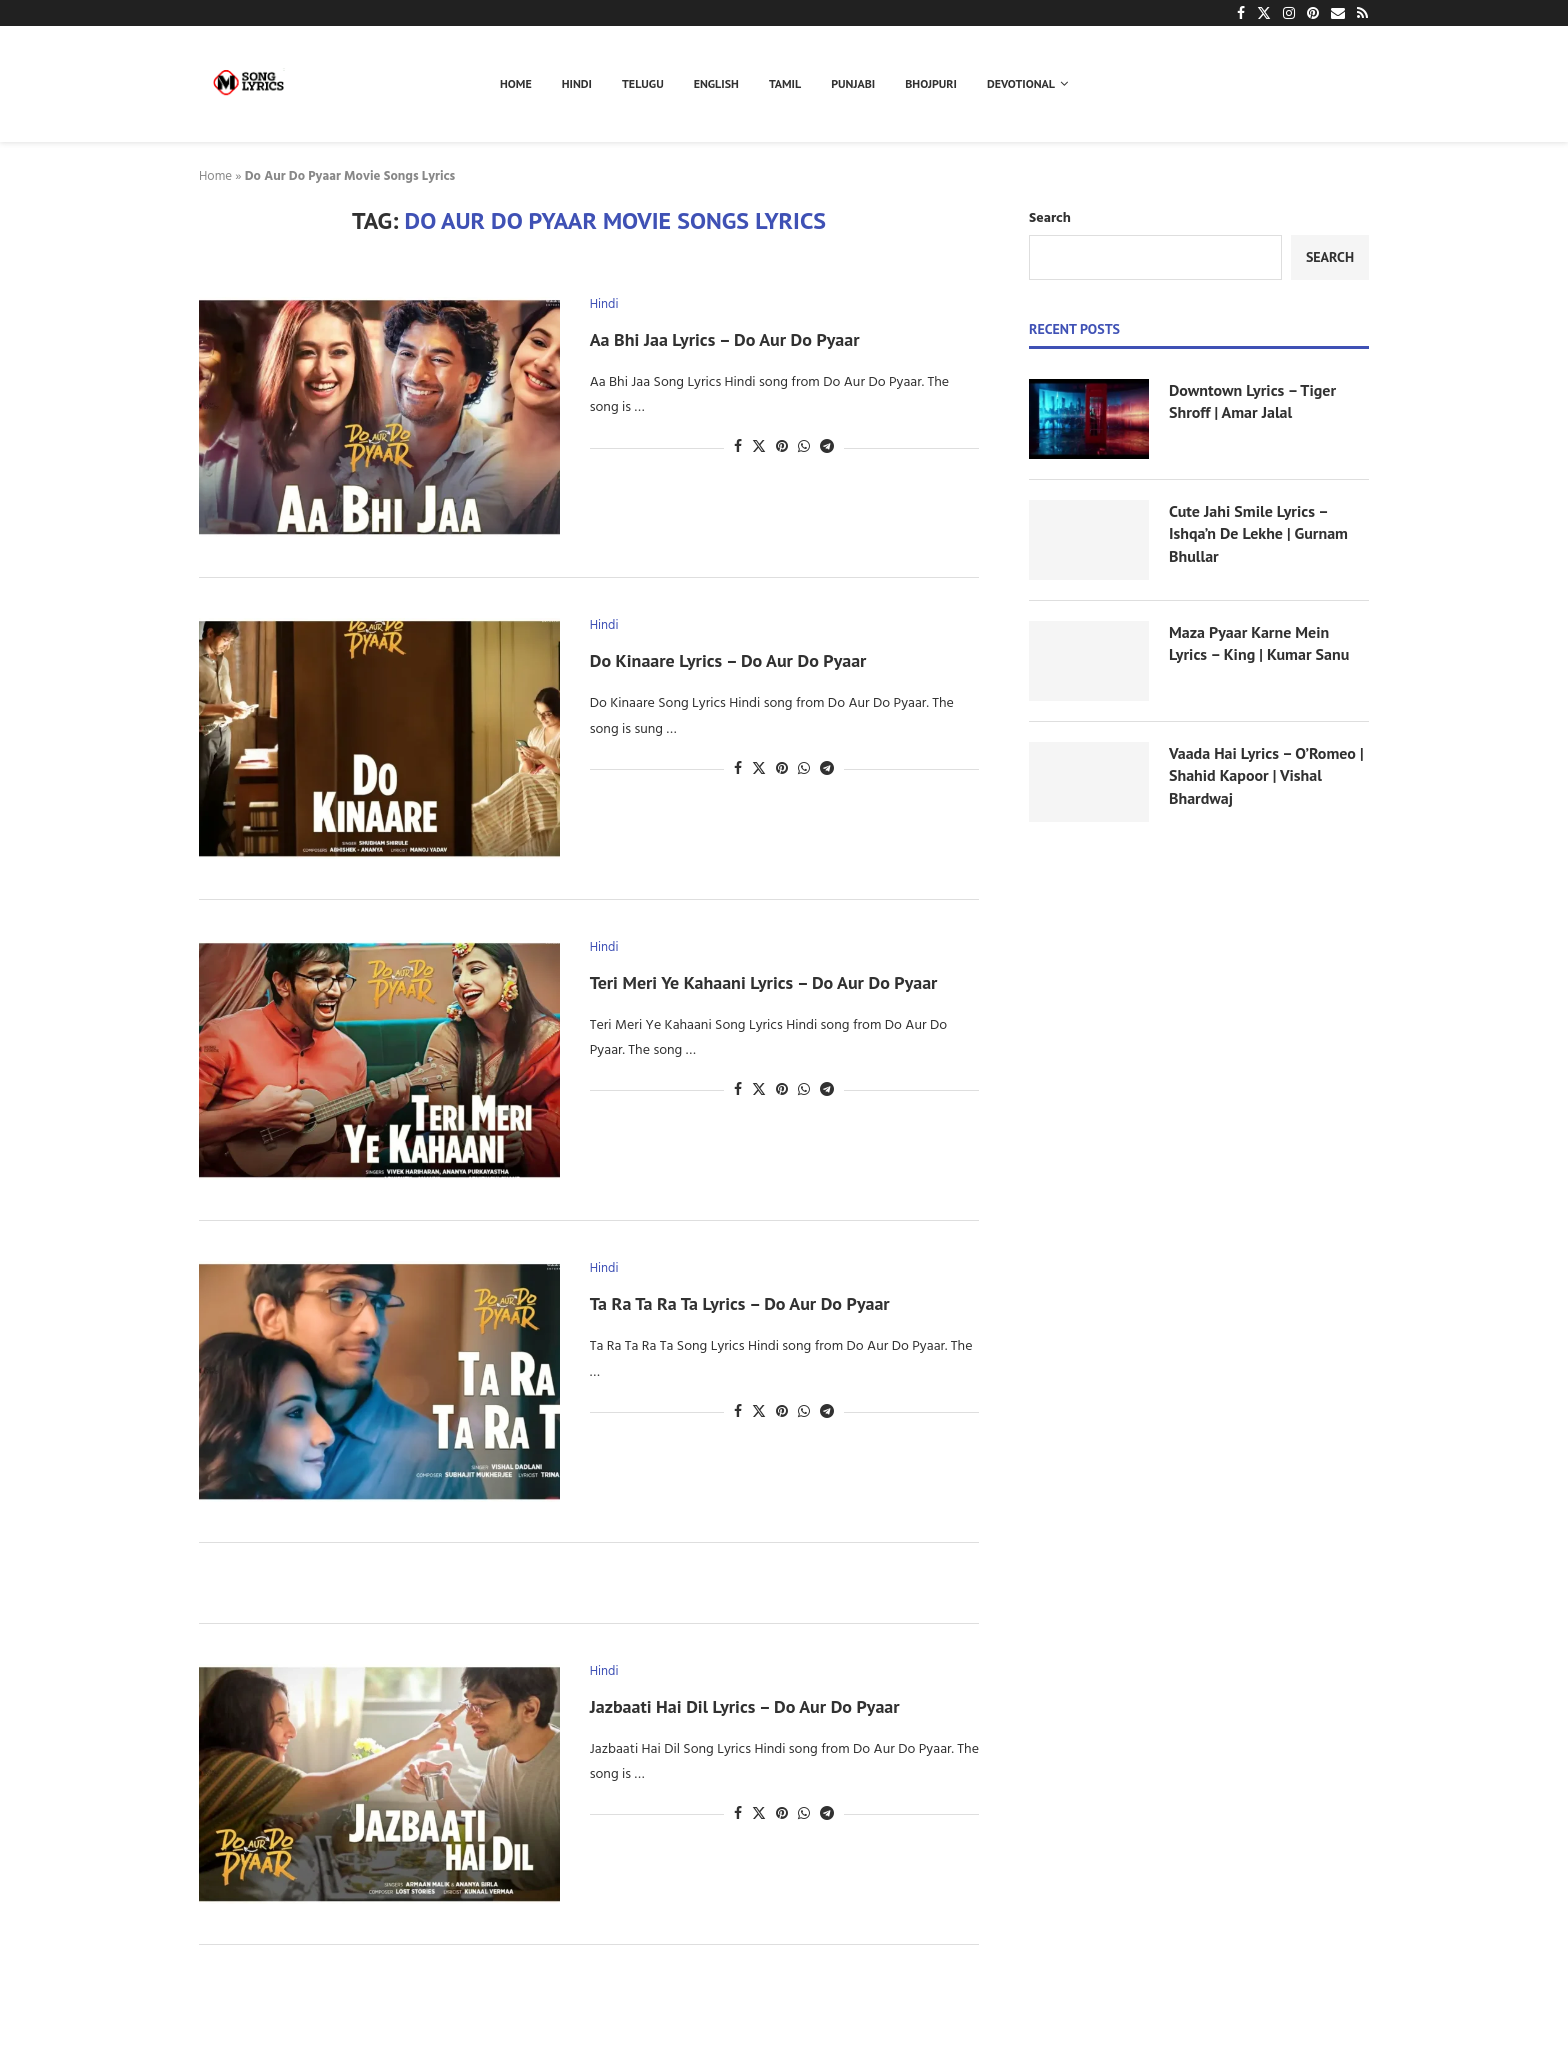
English (716, 83)
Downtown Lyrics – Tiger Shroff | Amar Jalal (1252, 401)
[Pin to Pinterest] (782, 447)
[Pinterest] (1313, 13)
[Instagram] (1289, 13)
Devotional (1021, 83)
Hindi (577, 83)
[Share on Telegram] (827, 447)
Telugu (643, 83)
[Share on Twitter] (759, 447)
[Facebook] (1241, 13)
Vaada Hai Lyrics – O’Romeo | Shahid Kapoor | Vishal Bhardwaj (1266, 775)
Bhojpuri (931, 83)
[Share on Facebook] (738, 447)
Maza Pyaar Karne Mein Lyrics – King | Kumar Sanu (1259, 643)
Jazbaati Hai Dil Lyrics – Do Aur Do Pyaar (745, 1706)
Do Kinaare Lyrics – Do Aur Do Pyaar (728, 660)
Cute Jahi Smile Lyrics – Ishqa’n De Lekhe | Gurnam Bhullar (1258, 533)
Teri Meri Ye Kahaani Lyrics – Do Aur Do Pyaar (764, 982)
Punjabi (853, 83)
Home (516, 83)
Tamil (785, 83)
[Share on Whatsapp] (804, 447)
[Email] (1338, 13)
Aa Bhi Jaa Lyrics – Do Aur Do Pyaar (725, 339)
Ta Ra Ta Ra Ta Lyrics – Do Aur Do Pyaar (740, 1303)
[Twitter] (1264, 13)
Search (1050, 218)
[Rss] (1362, 13)
